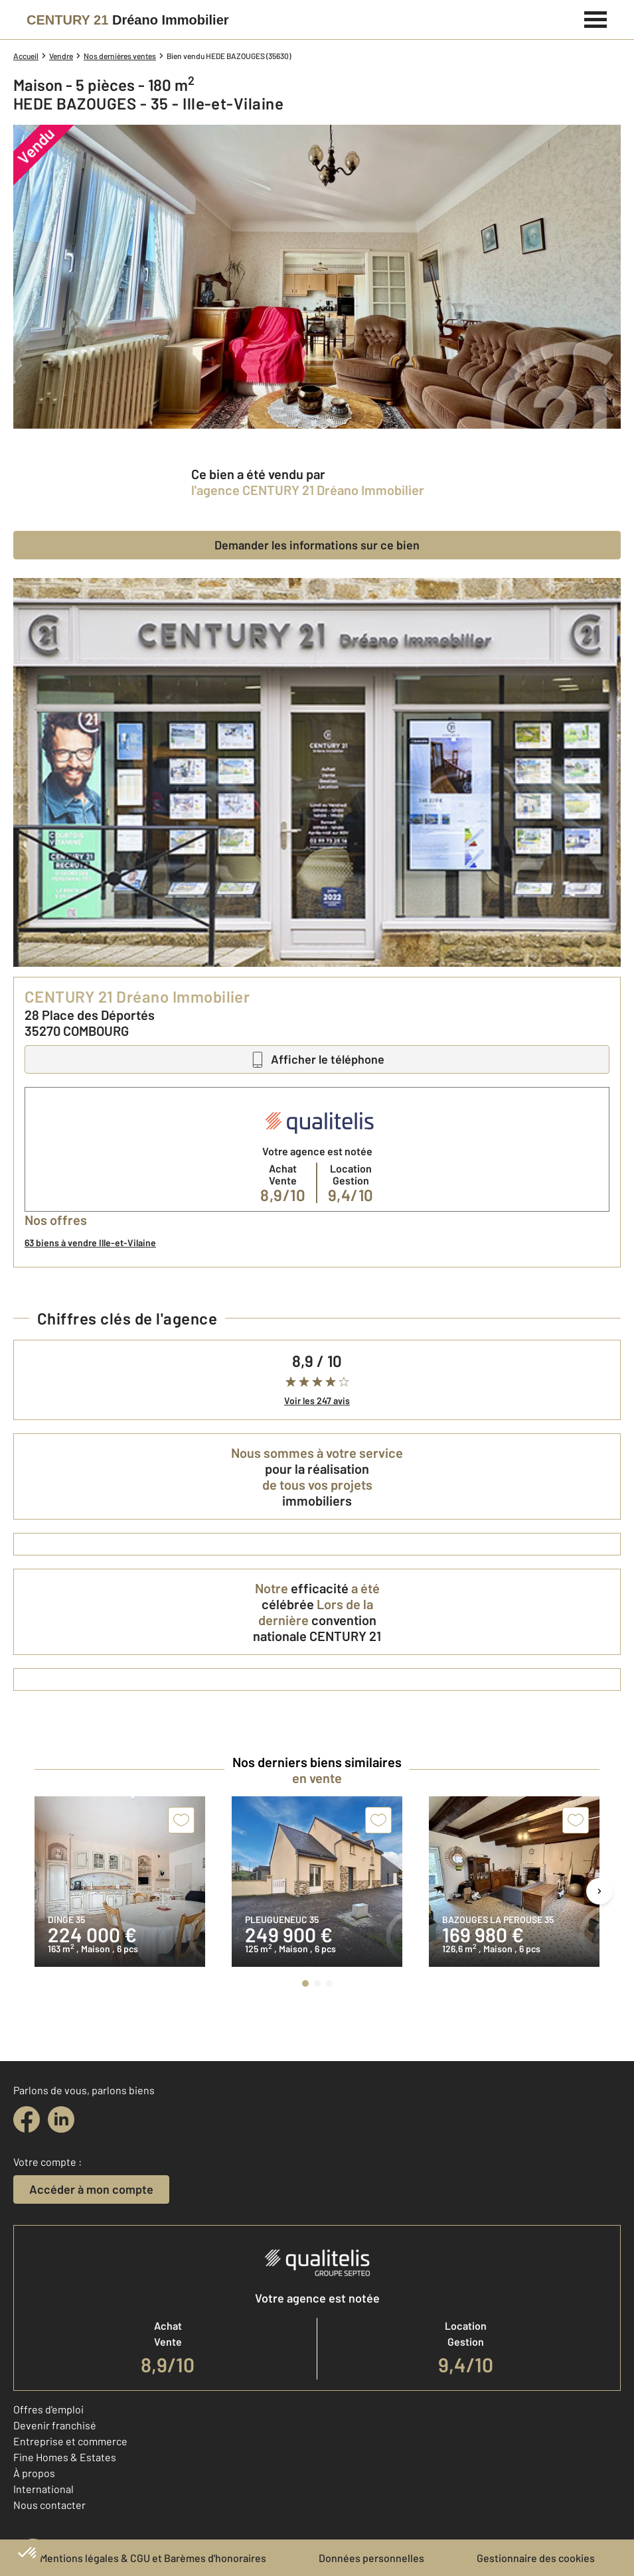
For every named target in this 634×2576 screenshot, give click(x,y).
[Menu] (595, 18)
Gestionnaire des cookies (536, 2557)
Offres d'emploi (48, 2409)
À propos (34, 2473)
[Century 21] (128, 20)
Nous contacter (49, 2504)
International (43, 2488)
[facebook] (26, 2119)
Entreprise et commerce (70, 2441)
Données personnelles (371, 2557)
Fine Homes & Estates (64, 2457)
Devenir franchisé (54, 2425)
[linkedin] (61, 2119)
